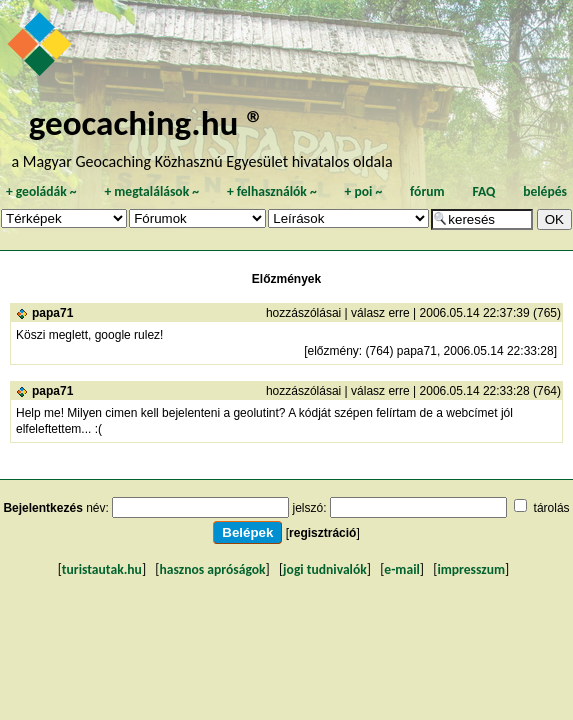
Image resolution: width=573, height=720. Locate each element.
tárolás (552, 508)
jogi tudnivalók (325, 569)
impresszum (471, 569)
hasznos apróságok (212, 569)
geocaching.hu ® (147, 122)
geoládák (41, 191)
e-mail (401, 569)
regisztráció (322, 533)
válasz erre (380, 313)
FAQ (483, 191)
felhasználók (272, 191)
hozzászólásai (303, 313)
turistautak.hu (102, 569)
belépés (545, 191)
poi (363, 191)
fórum (427, 191)
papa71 (52, 313)
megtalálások (151, 191)
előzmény (332, 351)
